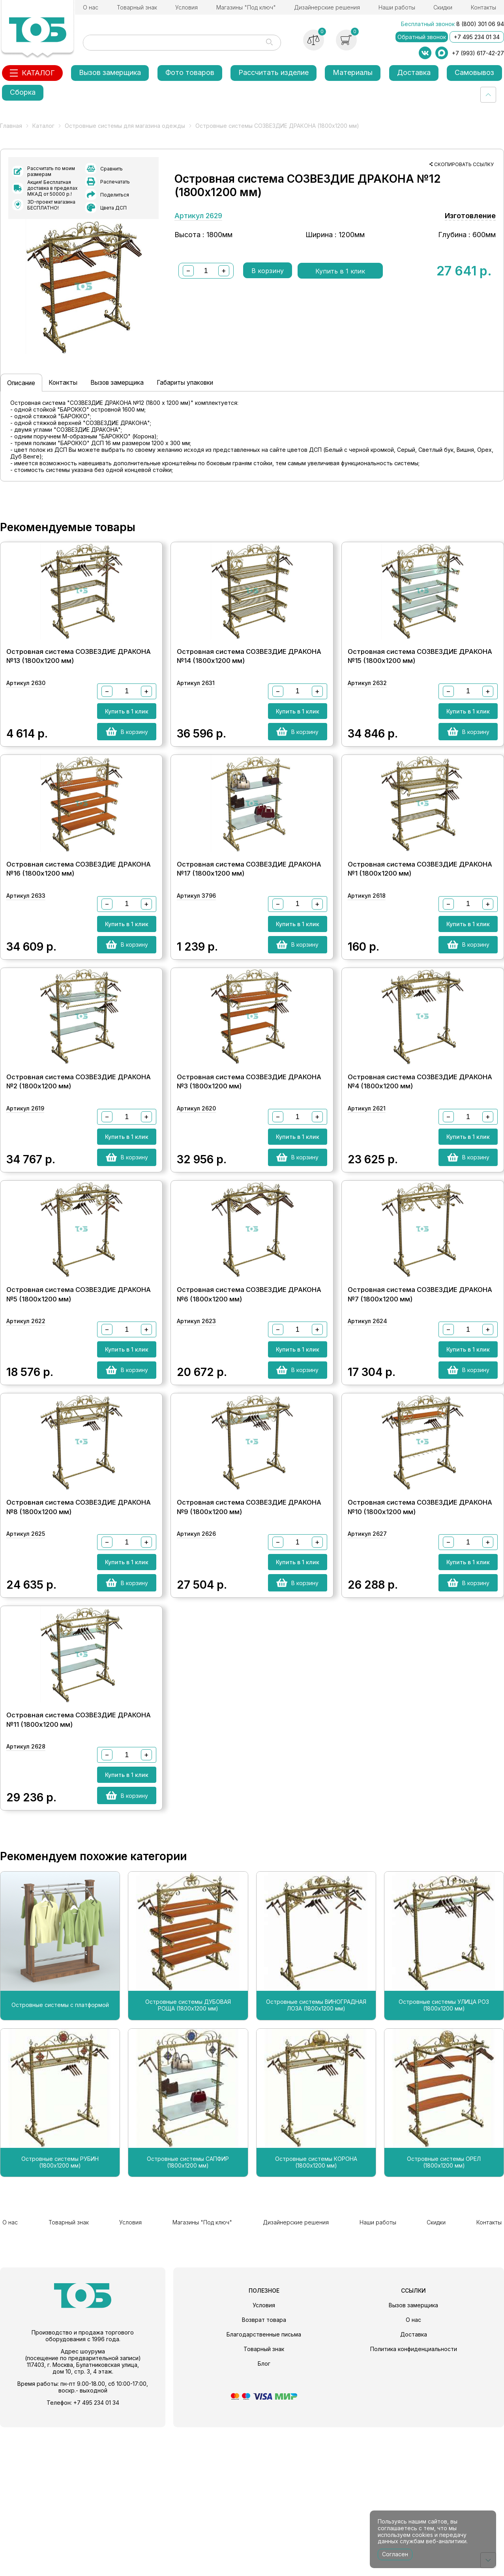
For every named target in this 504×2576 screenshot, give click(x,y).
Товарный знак (137, 7)
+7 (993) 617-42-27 (478, 53)
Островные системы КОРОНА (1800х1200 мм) (316, 2315)
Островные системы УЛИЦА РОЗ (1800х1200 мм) (444, 2158)
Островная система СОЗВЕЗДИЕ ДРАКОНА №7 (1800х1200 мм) (420, 1397)
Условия (186, 7)
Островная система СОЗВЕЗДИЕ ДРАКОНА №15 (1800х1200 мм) (420, 695)
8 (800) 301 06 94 (480, 24)
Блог (264, 2512)
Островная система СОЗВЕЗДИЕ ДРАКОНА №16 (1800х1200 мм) (78, 929)
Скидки (442, 7)
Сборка (23, 92)
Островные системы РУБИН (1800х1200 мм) (60, 2315)
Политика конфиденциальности (413, 2497)
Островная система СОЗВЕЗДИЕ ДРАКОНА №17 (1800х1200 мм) (249, 929)
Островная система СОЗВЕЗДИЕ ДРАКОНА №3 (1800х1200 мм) (249, 1163)
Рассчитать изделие (273, 72)
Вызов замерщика (110, 72)
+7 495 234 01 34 (477, 37)
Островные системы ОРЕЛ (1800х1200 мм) (444, 2315)
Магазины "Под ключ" (246, 7)
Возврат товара (264, 2468)
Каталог (43, 125)
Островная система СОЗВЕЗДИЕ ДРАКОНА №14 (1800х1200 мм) (249, 695)
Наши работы (396, 7)
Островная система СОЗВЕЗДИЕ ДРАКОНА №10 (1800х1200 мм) (420, 1631)
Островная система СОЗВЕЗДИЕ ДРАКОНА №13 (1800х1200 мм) (78, 695)
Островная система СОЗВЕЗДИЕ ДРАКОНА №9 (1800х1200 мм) (249, 1631)
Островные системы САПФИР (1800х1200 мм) (188, 2315)
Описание (27, 407)
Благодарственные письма (264, 2483)
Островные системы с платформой (60, 2158)
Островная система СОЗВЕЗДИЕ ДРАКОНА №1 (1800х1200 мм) (420, 929)
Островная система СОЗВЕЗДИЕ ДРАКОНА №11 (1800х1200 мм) (78, 1865)
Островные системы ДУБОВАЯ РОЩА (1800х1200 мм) (188, 2158)
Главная (11, 125)
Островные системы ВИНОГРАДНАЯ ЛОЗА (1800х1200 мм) (316, 2158)
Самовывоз (474, 72)
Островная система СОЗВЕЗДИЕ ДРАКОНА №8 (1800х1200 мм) (78, 1631)
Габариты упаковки (232, 406)
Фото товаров (189, 72)
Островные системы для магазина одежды (125, 125)
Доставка (414, 72)
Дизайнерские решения (327, 7)
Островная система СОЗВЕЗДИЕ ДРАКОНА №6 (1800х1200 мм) (249, 1397)
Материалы (353, 72)
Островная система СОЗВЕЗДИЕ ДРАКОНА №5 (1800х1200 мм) (78, 1397)
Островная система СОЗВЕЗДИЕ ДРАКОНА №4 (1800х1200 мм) (420, 1163)
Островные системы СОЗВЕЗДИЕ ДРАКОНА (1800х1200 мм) (277, 125)
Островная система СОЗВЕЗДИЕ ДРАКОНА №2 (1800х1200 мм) (78, 1163)
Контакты (483, 7)
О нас (90, 7)
